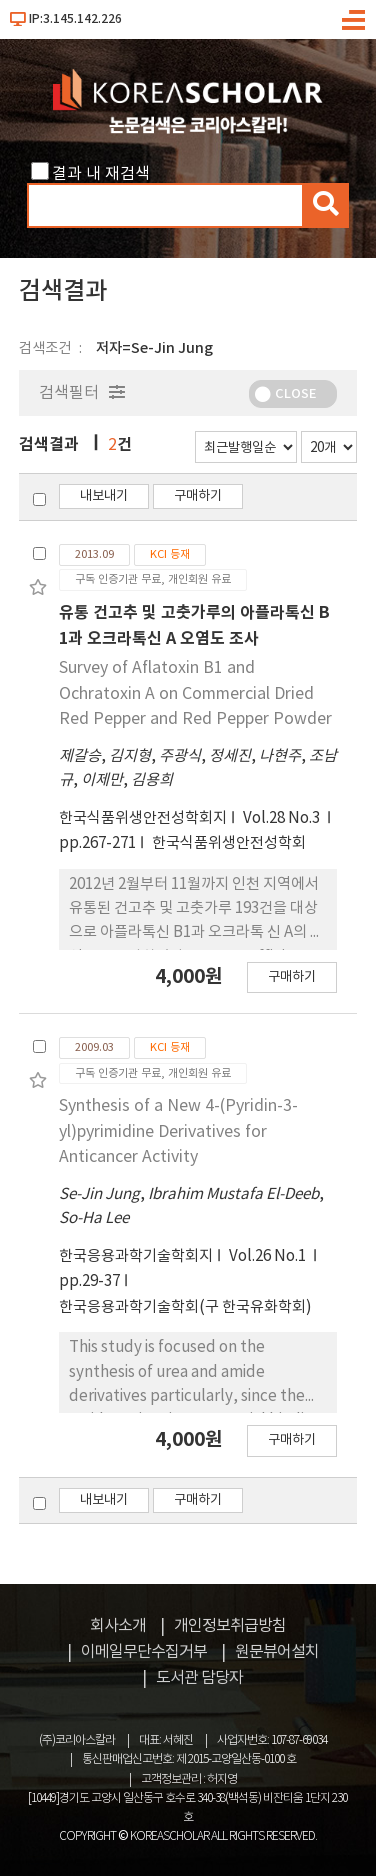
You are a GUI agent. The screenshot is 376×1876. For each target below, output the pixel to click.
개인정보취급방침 (230, 1626)
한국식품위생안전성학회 (229, 843)
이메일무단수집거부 (144, 1652)
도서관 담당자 (199, 1678)
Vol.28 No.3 (283, 818)
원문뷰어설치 (277, 1652)
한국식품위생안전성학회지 (143, 818)
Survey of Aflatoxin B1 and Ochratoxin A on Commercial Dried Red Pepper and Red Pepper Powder (195, 693)
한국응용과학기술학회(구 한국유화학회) (185, 1307)
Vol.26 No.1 (269, 1256)
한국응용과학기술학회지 (136, 1256)
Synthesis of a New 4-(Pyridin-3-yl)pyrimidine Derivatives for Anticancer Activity (178, 1131)
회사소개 (118, 1626)
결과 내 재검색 (101, 174)
